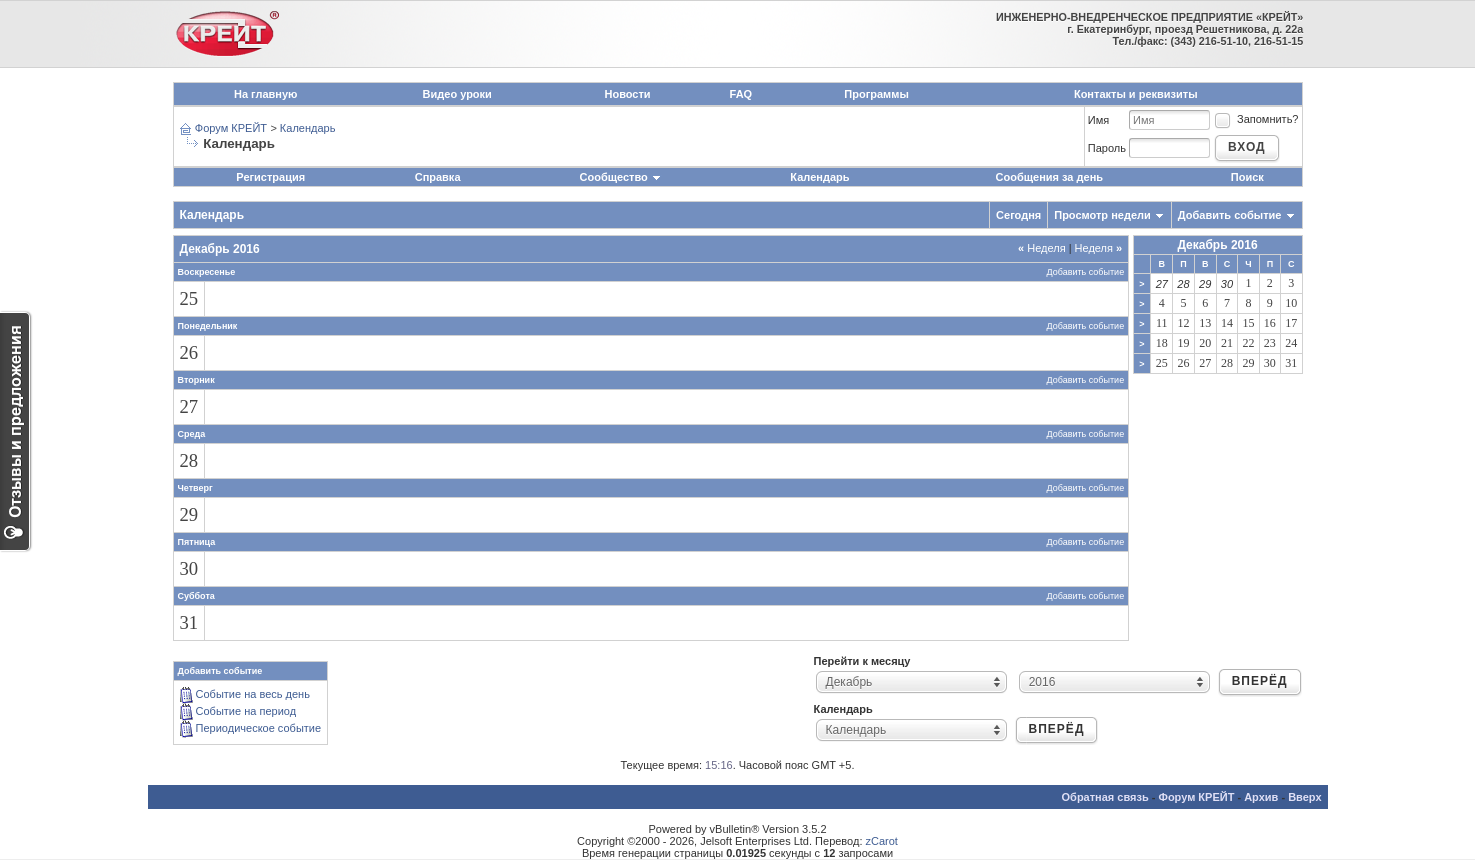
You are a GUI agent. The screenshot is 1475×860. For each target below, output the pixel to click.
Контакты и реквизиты (1136, 94)
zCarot (882, 841)
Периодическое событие (259, 728)
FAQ (741, 94)
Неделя (1042, 248)
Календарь (308, 128)
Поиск (1247, 177)
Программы (876, 94)
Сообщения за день (1049, 177)
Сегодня (1018, 215)
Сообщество (621, 177)
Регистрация (270, 177)
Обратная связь (1105, 797)
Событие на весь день (253, 694)
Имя (1098, 120)
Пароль (1107, 148)
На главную (265, 94)
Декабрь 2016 (1217, 245)
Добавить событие (1230, 215)
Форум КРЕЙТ (231, 128)
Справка (438, 177)
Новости (627, 94)
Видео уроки (457, 94)
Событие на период (246, 711)
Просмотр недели (1102, 215)
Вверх (1304, 797)
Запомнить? (1256, 119)
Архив (1261, 797)
